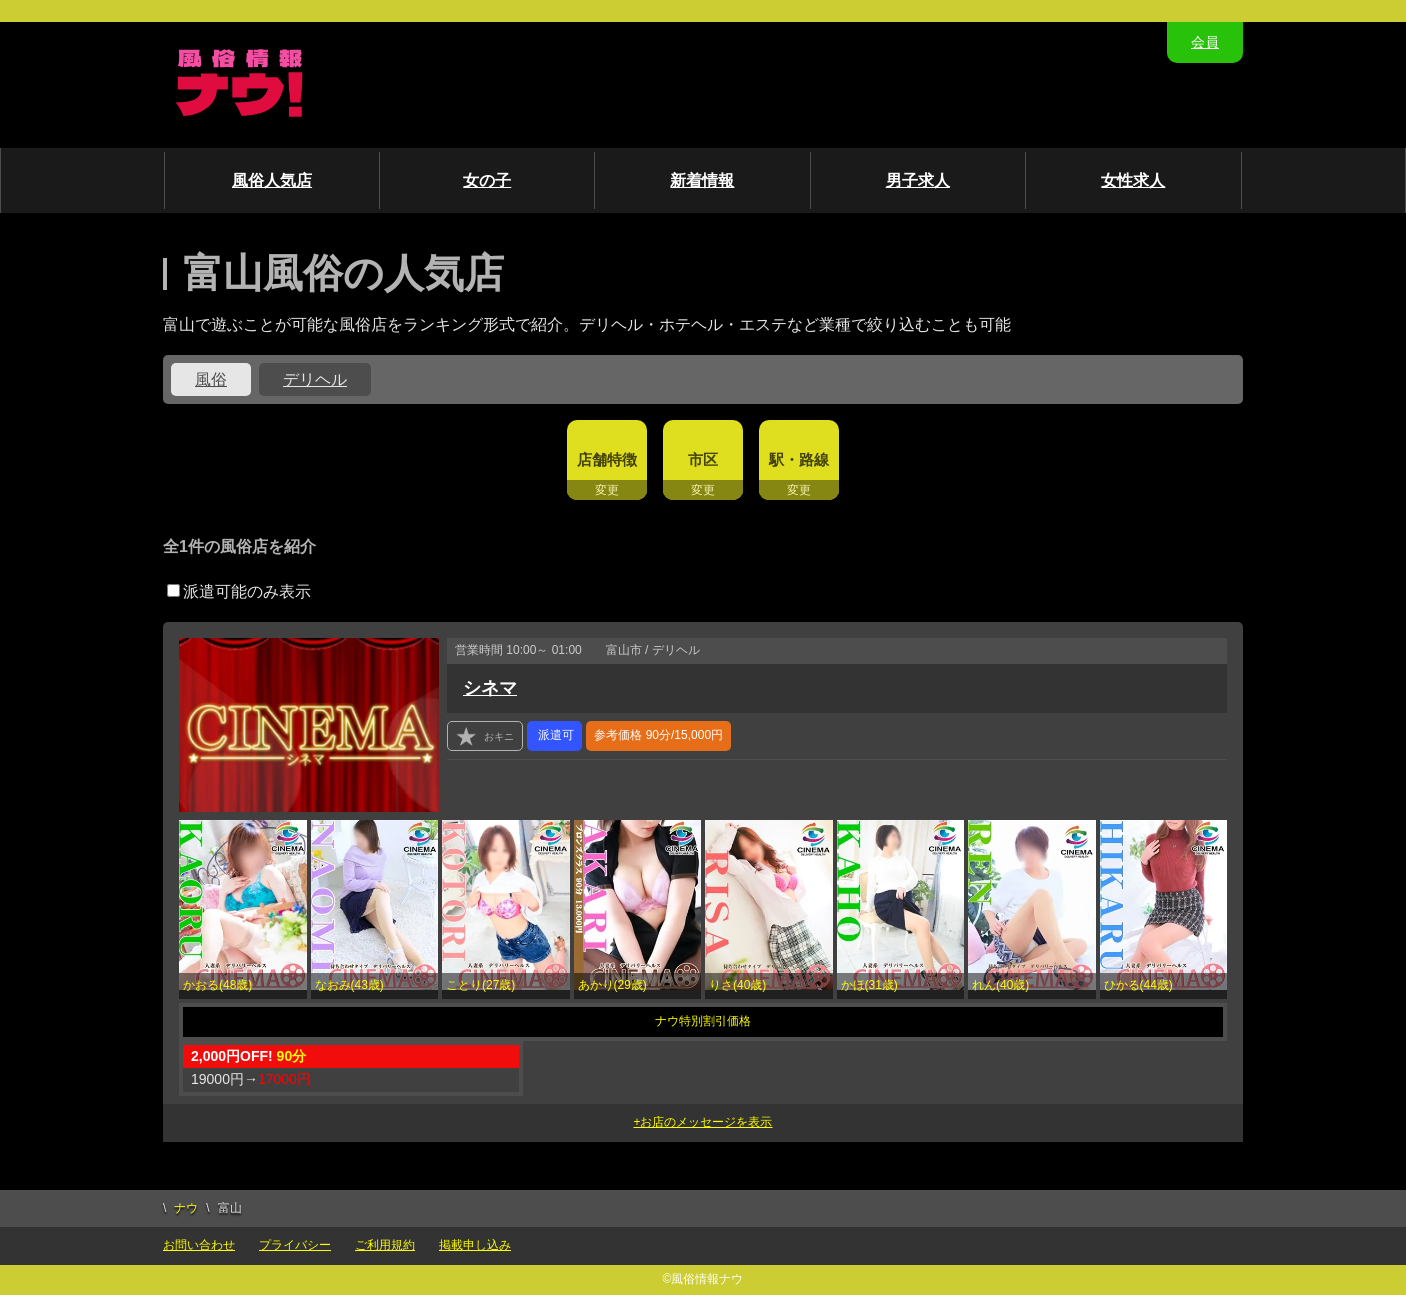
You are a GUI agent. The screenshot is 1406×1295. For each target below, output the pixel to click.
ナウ (186, 1208)
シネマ (490, 688)
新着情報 (702, 180)
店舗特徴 (607, 459)
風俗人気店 (272, 180)
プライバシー (295, 1245)
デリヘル (315, 379)
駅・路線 (799, 459)
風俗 (211, 379)
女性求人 (1133, 180)
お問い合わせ (199, 1245)
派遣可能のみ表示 (239, 591)
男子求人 (918, 180)
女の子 (487, 180)
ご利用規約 (385, 1245)
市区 (703, 459)
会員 (1205, 42)
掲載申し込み (475, 1245)
